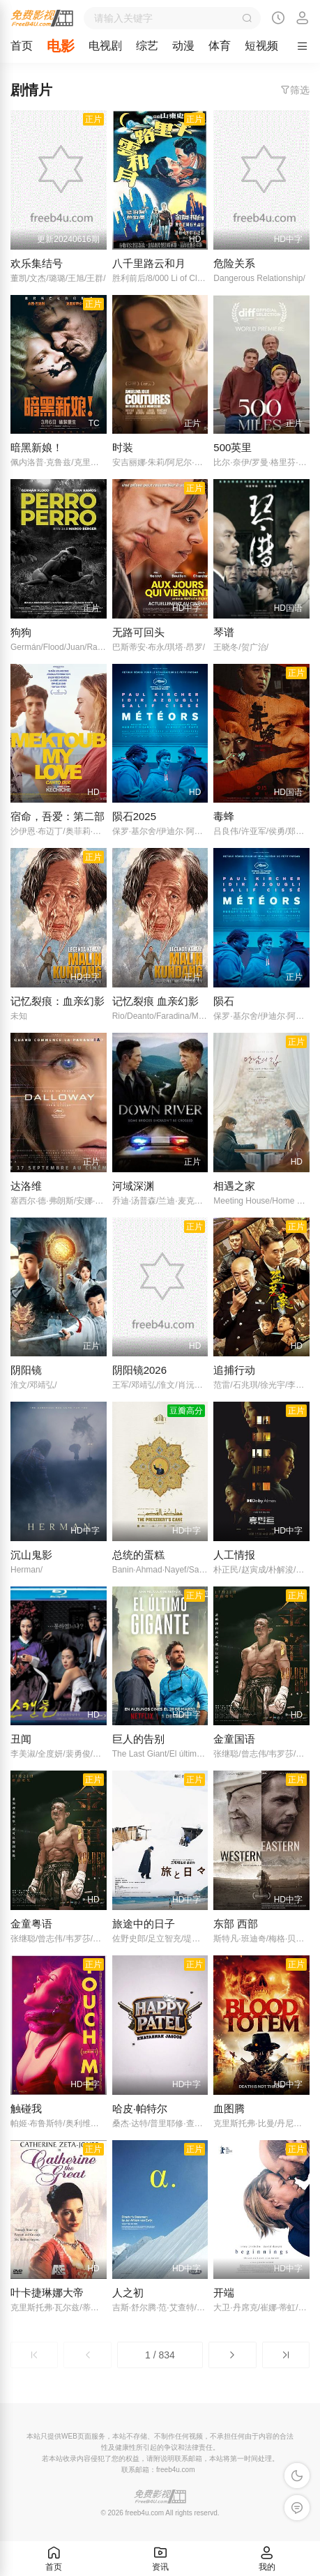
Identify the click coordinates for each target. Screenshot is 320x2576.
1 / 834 (160, 2355)
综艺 (147, 46)
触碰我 (26, 2108)
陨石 (223, 1001)
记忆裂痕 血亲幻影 (155, 1001)
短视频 (261, 46)
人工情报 (234, 1555)
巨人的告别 (138, 1739)
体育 (219, 46)
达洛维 (26, 1186)
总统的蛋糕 (138, 1555)
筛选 (295, 90)
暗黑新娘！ (36, 447)
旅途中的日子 (143, 1924)
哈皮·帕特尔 (139, 2108)
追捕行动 (234, 1370)
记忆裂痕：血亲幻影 (57, 1001)
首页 (21, 46)
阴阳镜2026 (139, 1370)
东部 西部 (235, 1924)
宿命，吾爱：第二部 (57, 816)
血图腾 (229, 2108)
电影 (61, 46)
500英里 (232, 447)
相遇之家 (234, 1186)
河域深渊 (133, 1186)
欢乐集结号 (36, 263)
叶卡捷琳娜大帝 (47, 2292)
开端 (223, 2292)
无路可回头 (138, 632)
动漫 (183, 46)
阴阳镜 (26, 1370)
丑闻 (20, 1739)
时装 (122, 447)
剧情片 (31, 90)
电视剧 (105, 46)
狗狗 (20, 632)
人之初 (128, 2292)
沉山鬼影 (31, 1555)
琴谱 (223, 632)
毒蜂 (223, 816)
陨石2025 (134, 816)
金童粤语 (31, 1924)
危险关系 (234, 263)
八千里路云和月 (148, 263)
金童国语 (234, 1739)
